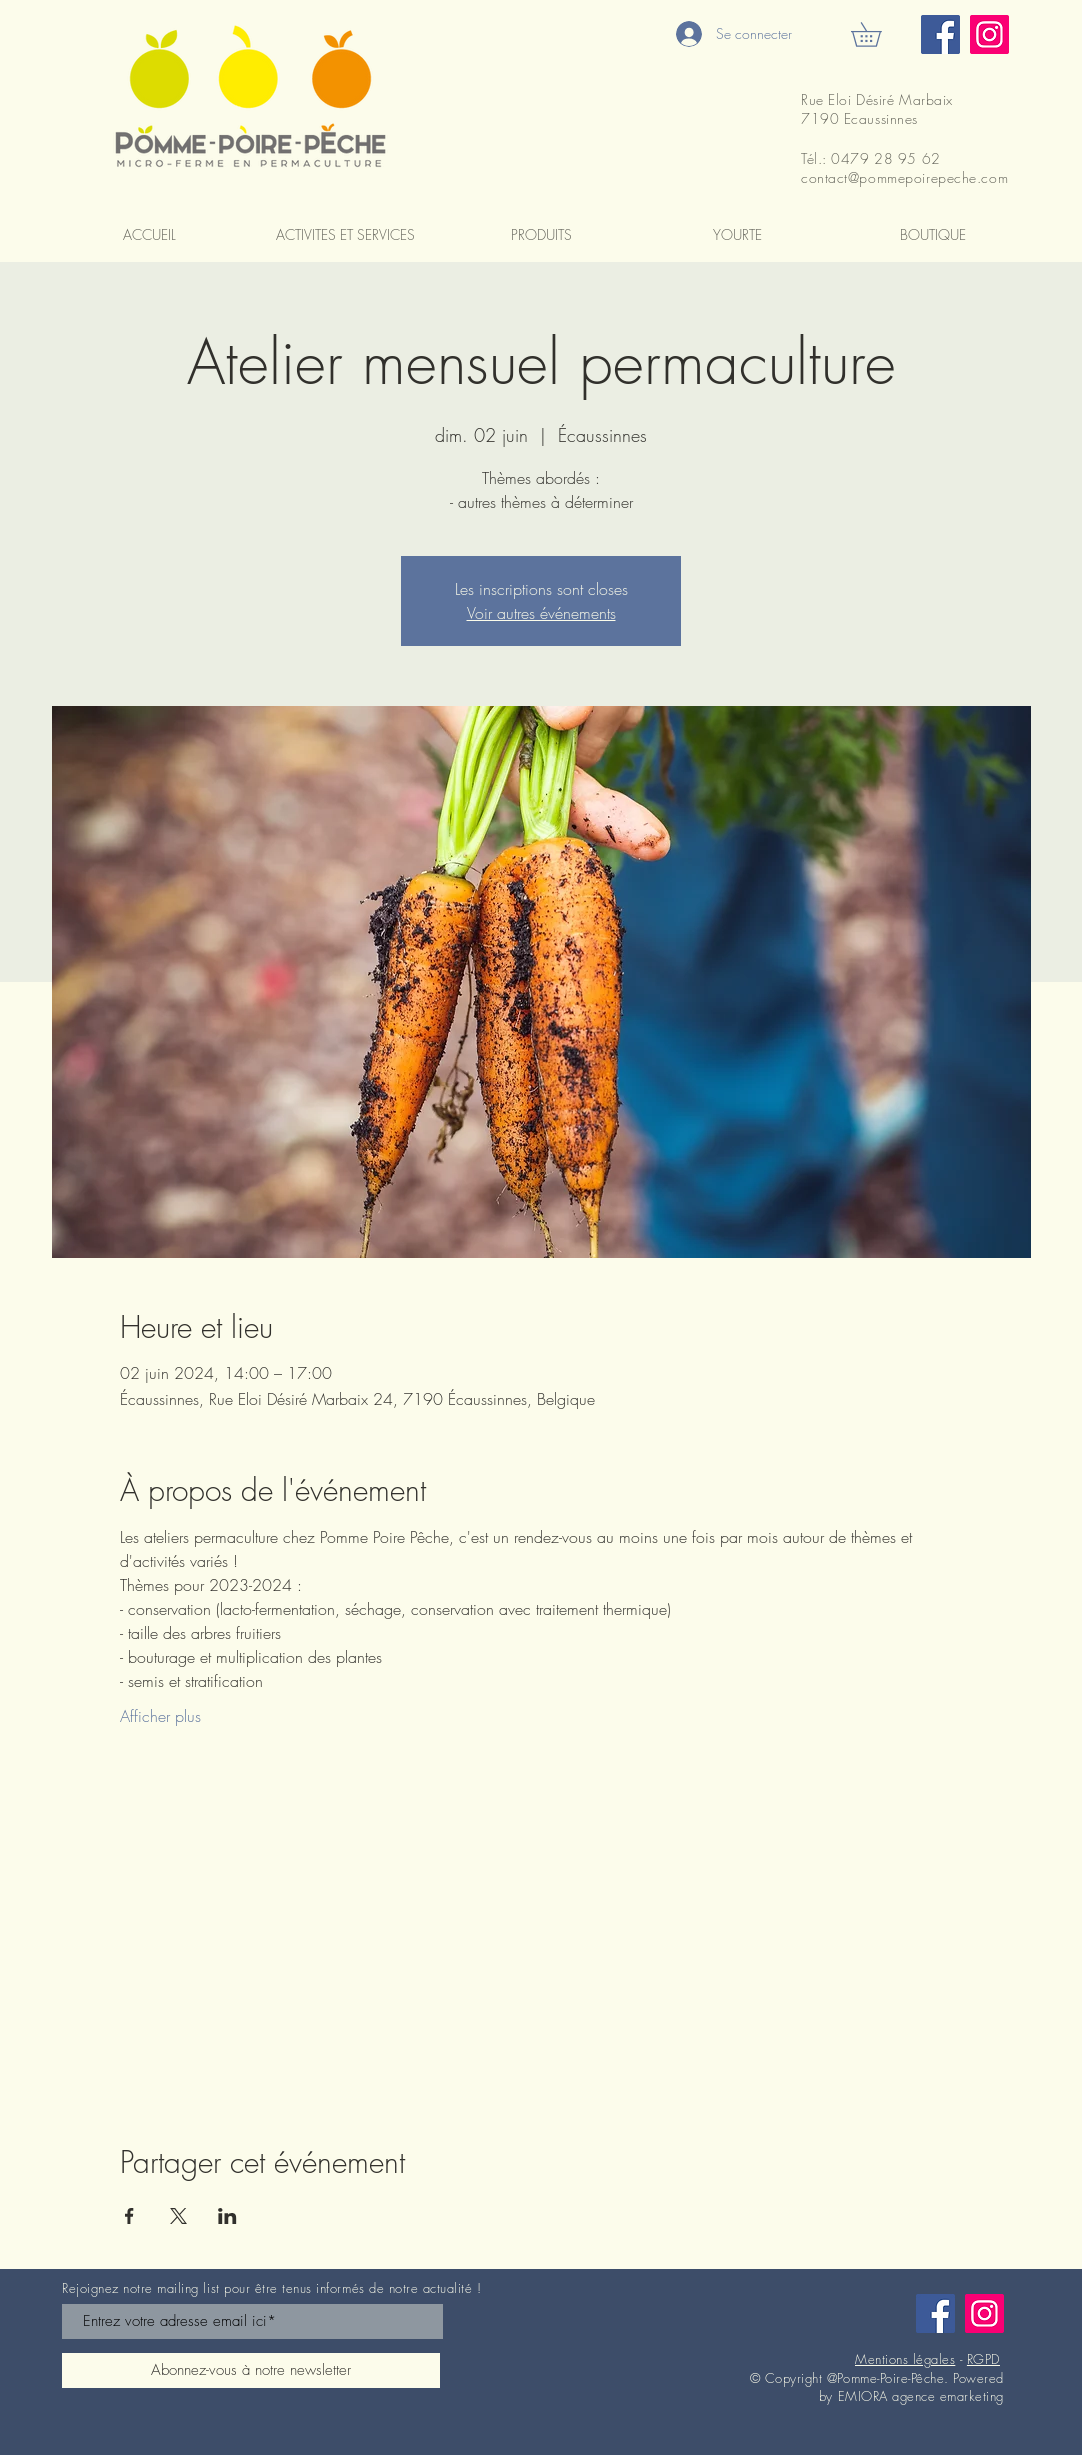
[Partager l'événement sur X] (178, 2216)
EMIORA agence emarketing (921, 2396)
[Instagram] (989, 34)
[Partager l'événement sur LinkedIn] (227, 2216)
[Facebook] (940, 34)
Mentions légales (905, 2359)
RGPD (983, 2359)
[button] (878, 34)
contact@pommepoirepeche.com (904, 177)
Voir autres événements (541, 613)
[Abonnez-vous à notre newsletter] (251, 2370)
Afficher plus (160, 1716)
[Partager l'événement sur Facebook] (129, 2216)
